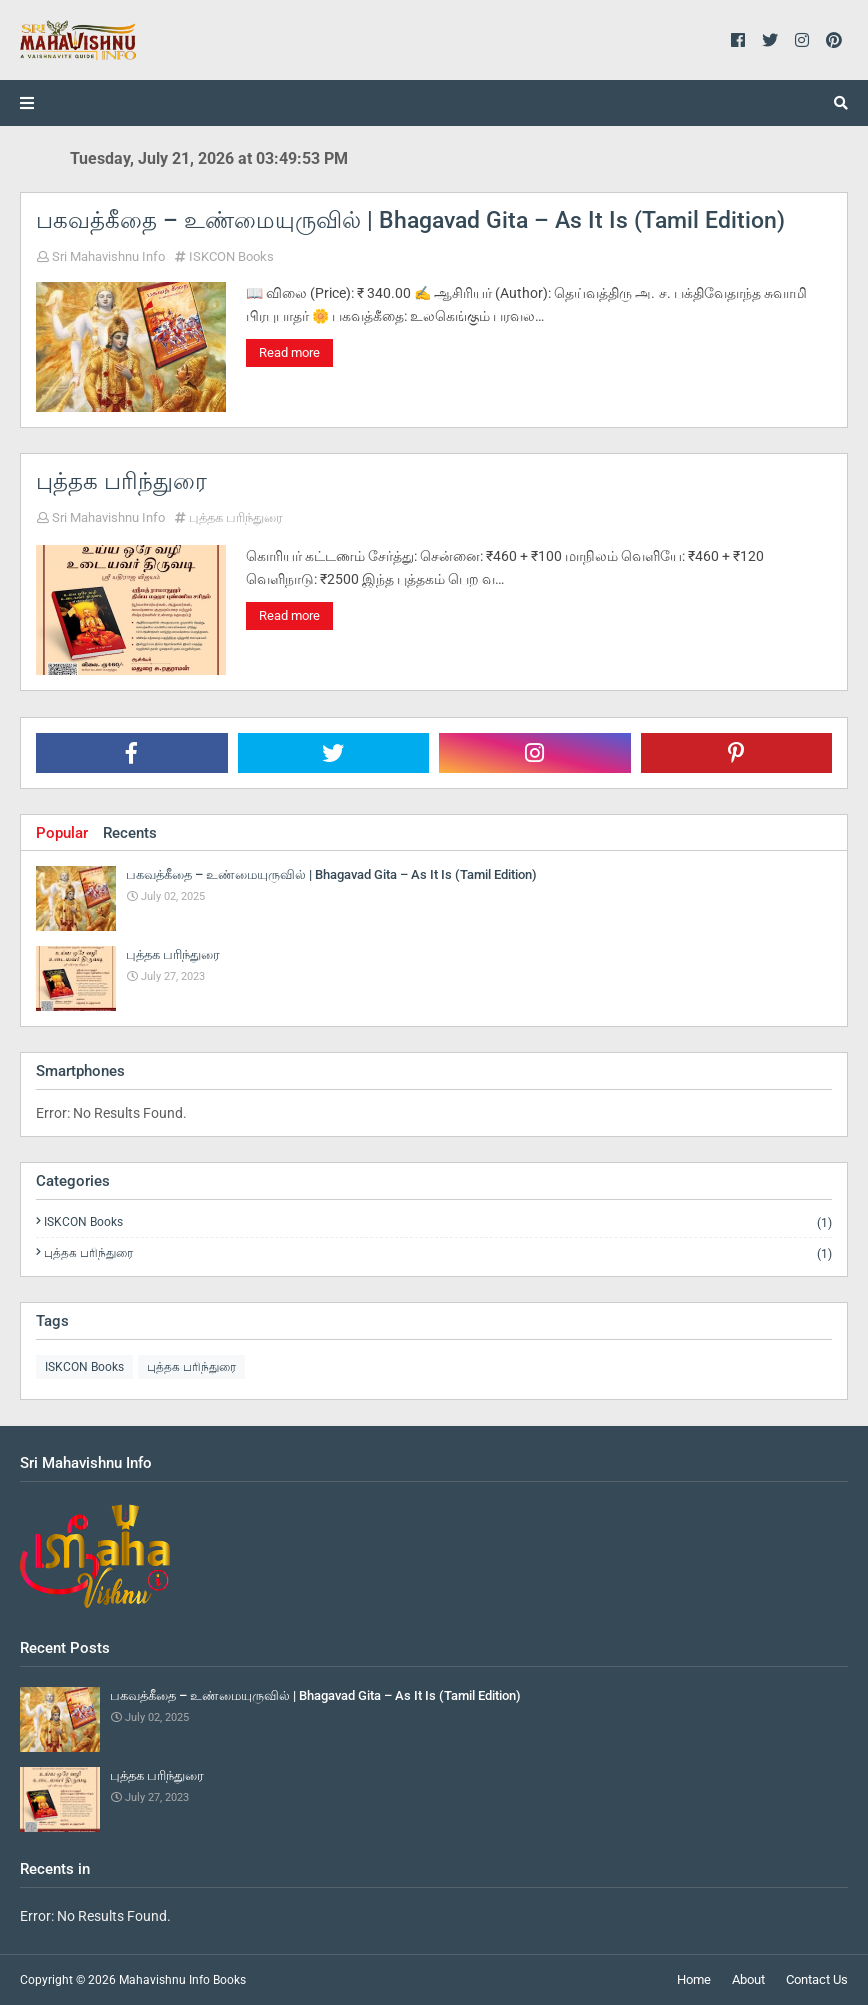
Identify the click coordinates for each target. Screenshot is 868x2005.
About (748, 1979)
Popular (62, 833)
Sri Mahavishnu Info (108, 256)
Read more (289, 352)
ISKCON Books (231, 256)
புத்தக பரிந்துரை (121, 481)
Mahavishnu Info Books (182, 1980)
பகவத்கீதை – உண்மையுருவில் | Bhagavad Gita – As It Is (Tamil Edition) (410, 220)
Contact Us (817, 1979)
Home (694, 1979)
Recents (130, 833)
